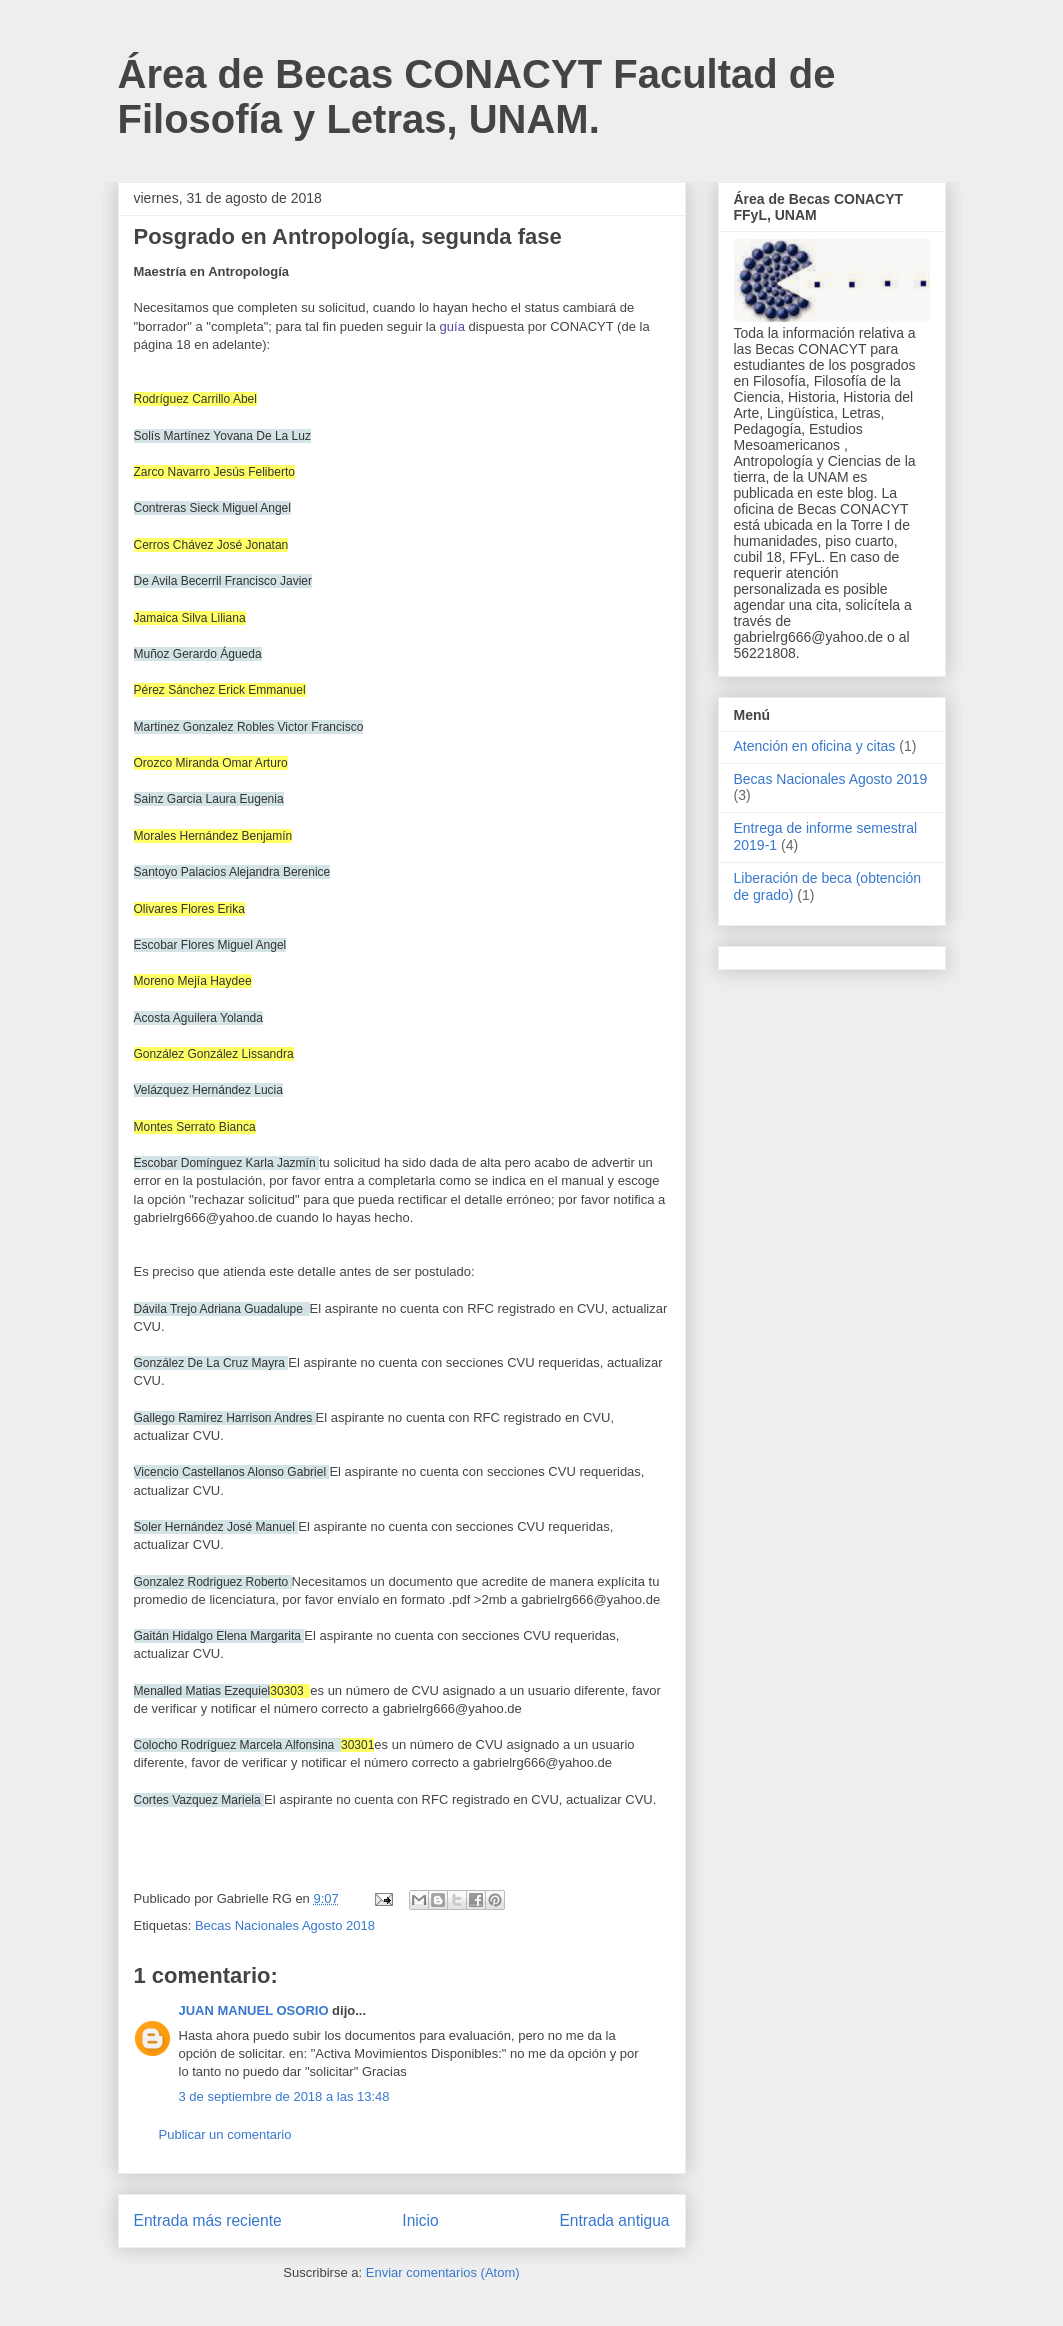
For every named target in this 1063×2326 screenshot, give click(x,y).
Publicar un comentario (225, 2134)
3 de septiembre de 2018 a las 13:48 (284, 2096)
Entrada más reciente (208, 2220)
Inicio (420, 2220)
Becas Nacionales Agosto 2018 (285, 1925)
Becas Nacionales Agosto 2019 (831, 779)
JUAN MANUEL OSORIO (254, 2010)
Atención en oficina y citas (815, 746)
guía (452, 326)
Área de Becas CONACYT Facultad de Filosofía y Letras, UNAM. (477, 96)
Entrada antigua (614, 2220)
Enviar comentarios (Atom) (443, 2272)
